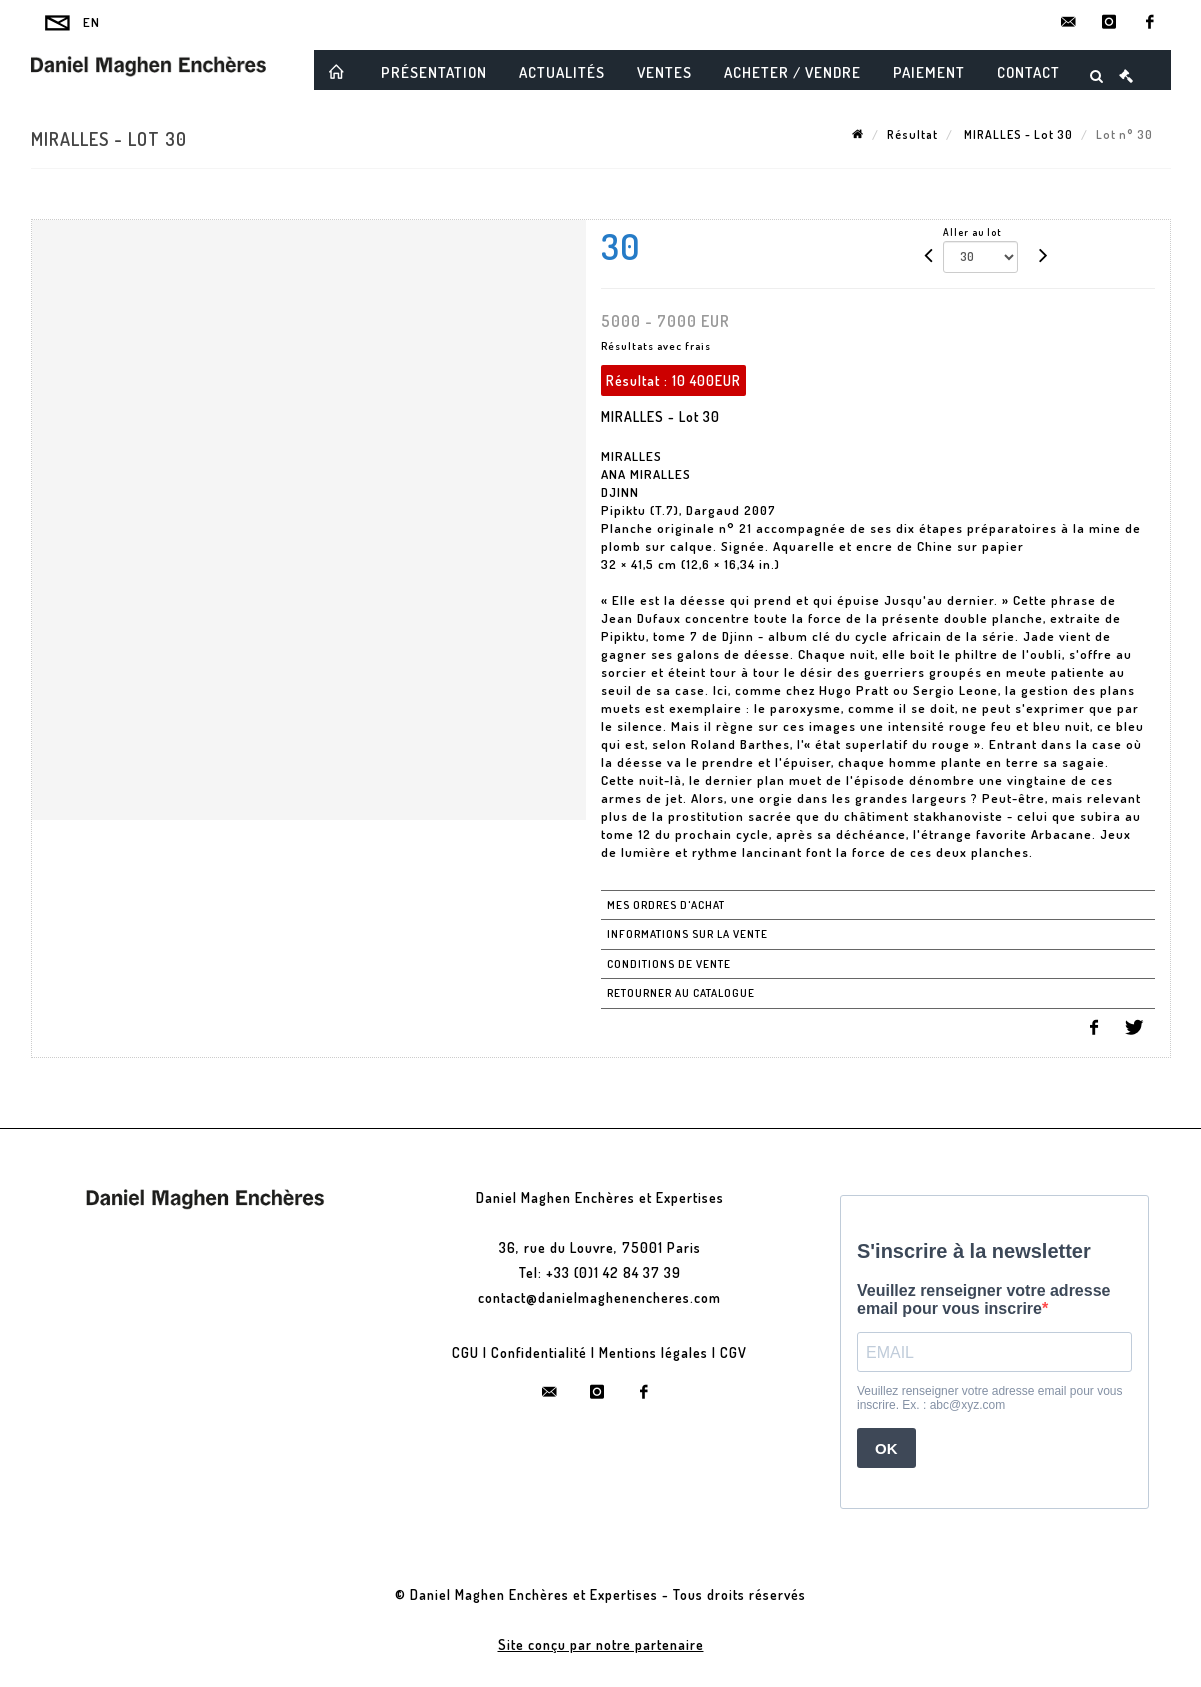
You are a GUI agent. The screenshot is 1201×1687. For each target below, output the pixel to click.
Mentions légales (653, 1352)
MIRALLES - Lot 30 (1017, 134)
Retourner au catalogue (681, 993)
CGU (465, 1352)
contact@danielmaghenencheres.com (599, 1297)
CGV (733, 1352)
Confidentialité (539, 1352)
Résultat (912, 134)
